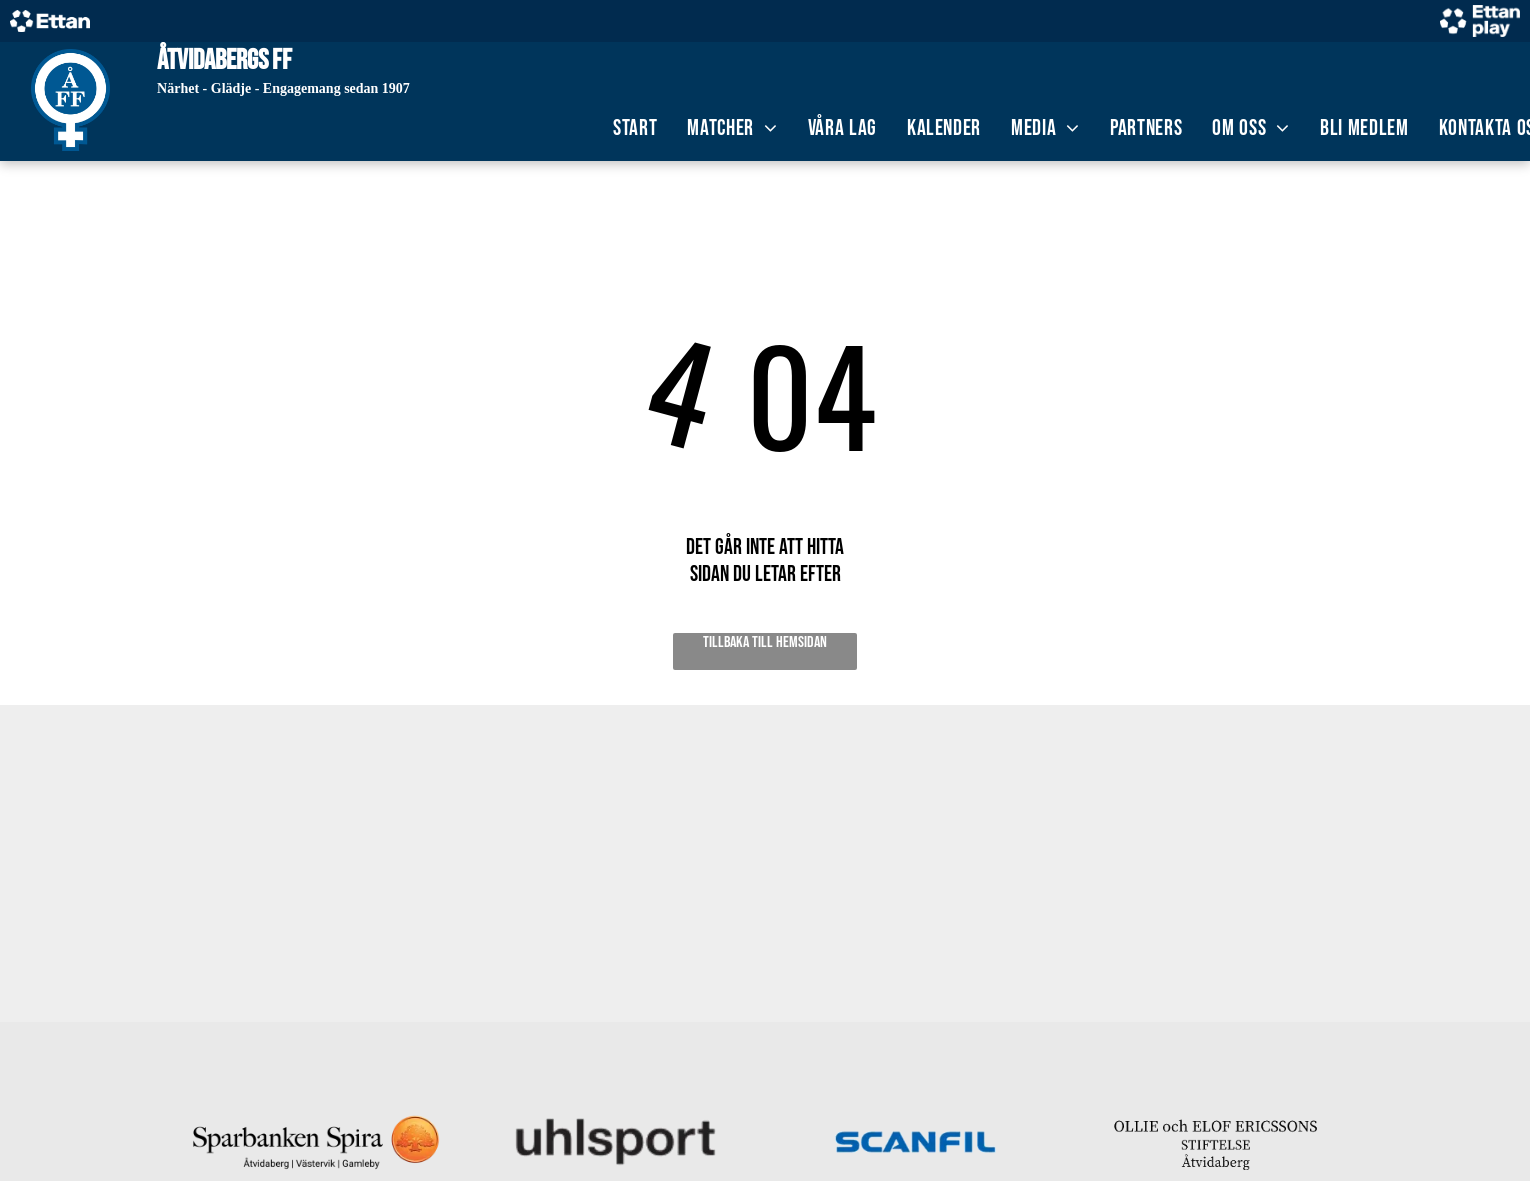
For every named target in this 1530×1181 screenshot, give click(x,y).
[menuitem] (635, 129)
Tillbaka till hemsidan (765, 642)
